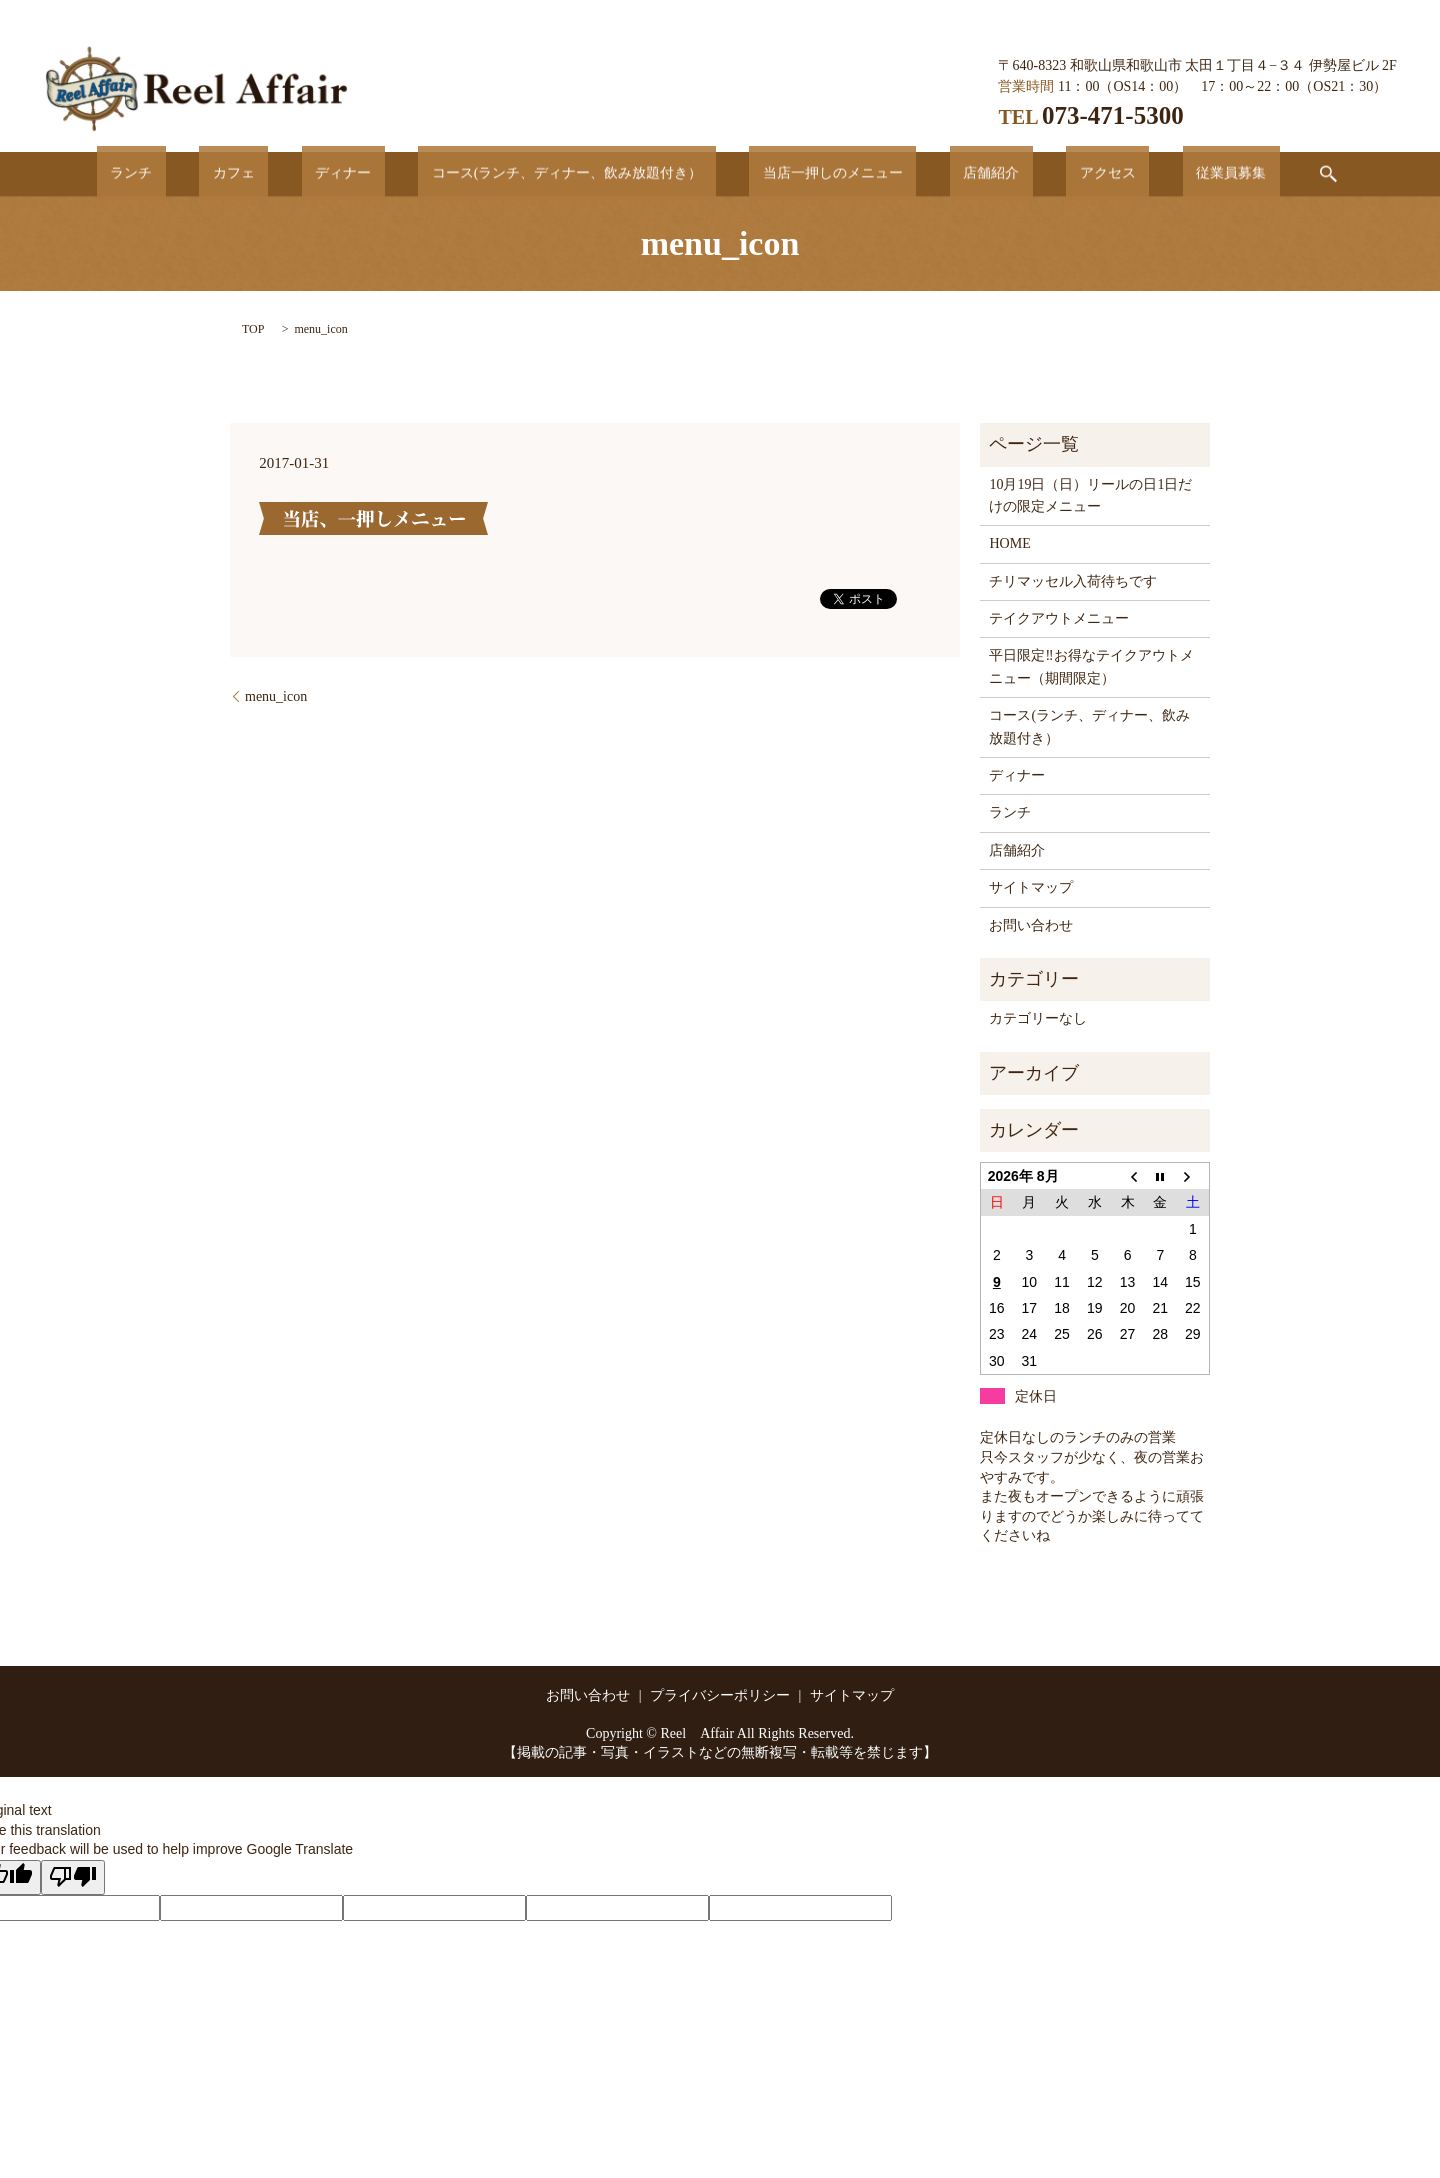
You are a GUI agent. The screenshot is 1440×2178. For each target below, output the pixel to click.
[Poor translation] (73, 1878)
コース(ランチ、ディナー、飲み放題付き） (580, 173)
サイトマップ (1031, 887)
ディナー (383, 173)
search (1221, 174)
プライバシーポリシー (720, 1695)
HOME (1009, 543)
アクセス (1041, 173)
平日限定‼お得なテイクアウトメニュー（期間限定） (1091, 666)
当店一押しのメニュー (819, 173)
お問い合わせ (1031, 925)
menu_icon (276, 696)
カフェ (301, 173)
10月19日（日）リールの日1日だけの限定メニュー (1090, 495)
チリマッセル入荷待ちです (1073, 581)
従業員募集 (1137, 173)
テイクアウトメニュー (1059, 618)
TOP (253, 329)
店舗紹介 (951, 173)
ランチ (225, 173)
